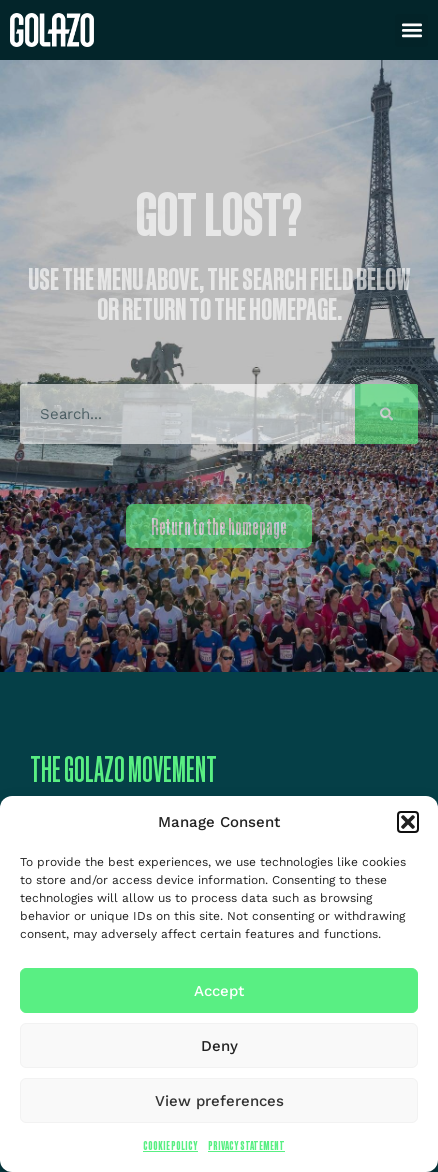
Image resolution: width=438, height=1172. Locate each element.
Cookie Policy (170, 1145)
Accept (219, 991)
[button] (408, 822)
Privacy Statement (246, 1145)
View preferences (219, 1101)
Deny (219, 1046)
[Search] (386, 414)
